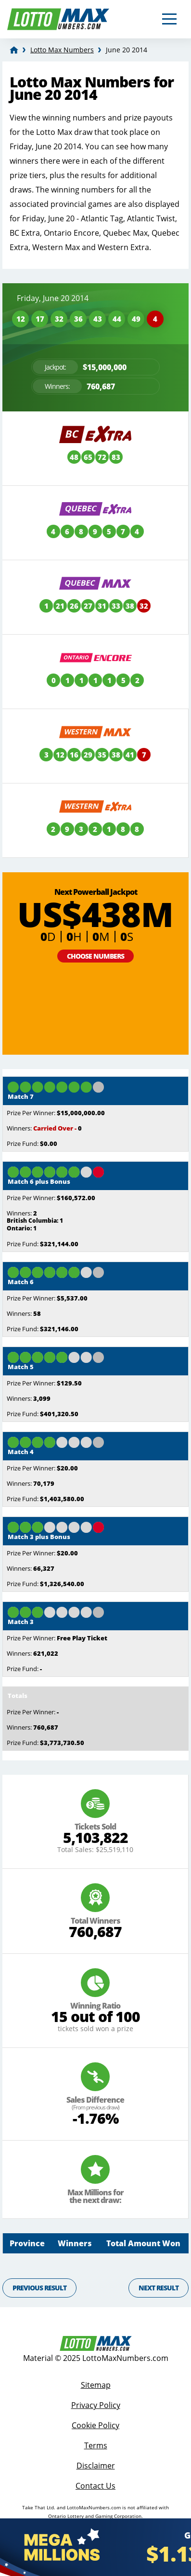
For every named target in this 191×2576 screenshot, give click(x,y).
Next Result (158, 2287)
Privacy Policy (95, 2405)
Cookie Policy (95, 2425)
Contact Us (95, 2485)
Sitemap (96, 2385)
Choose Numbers (95, 956)
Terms (95, 2445)
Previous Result (39, 2287)
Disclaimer (95, 2465)
